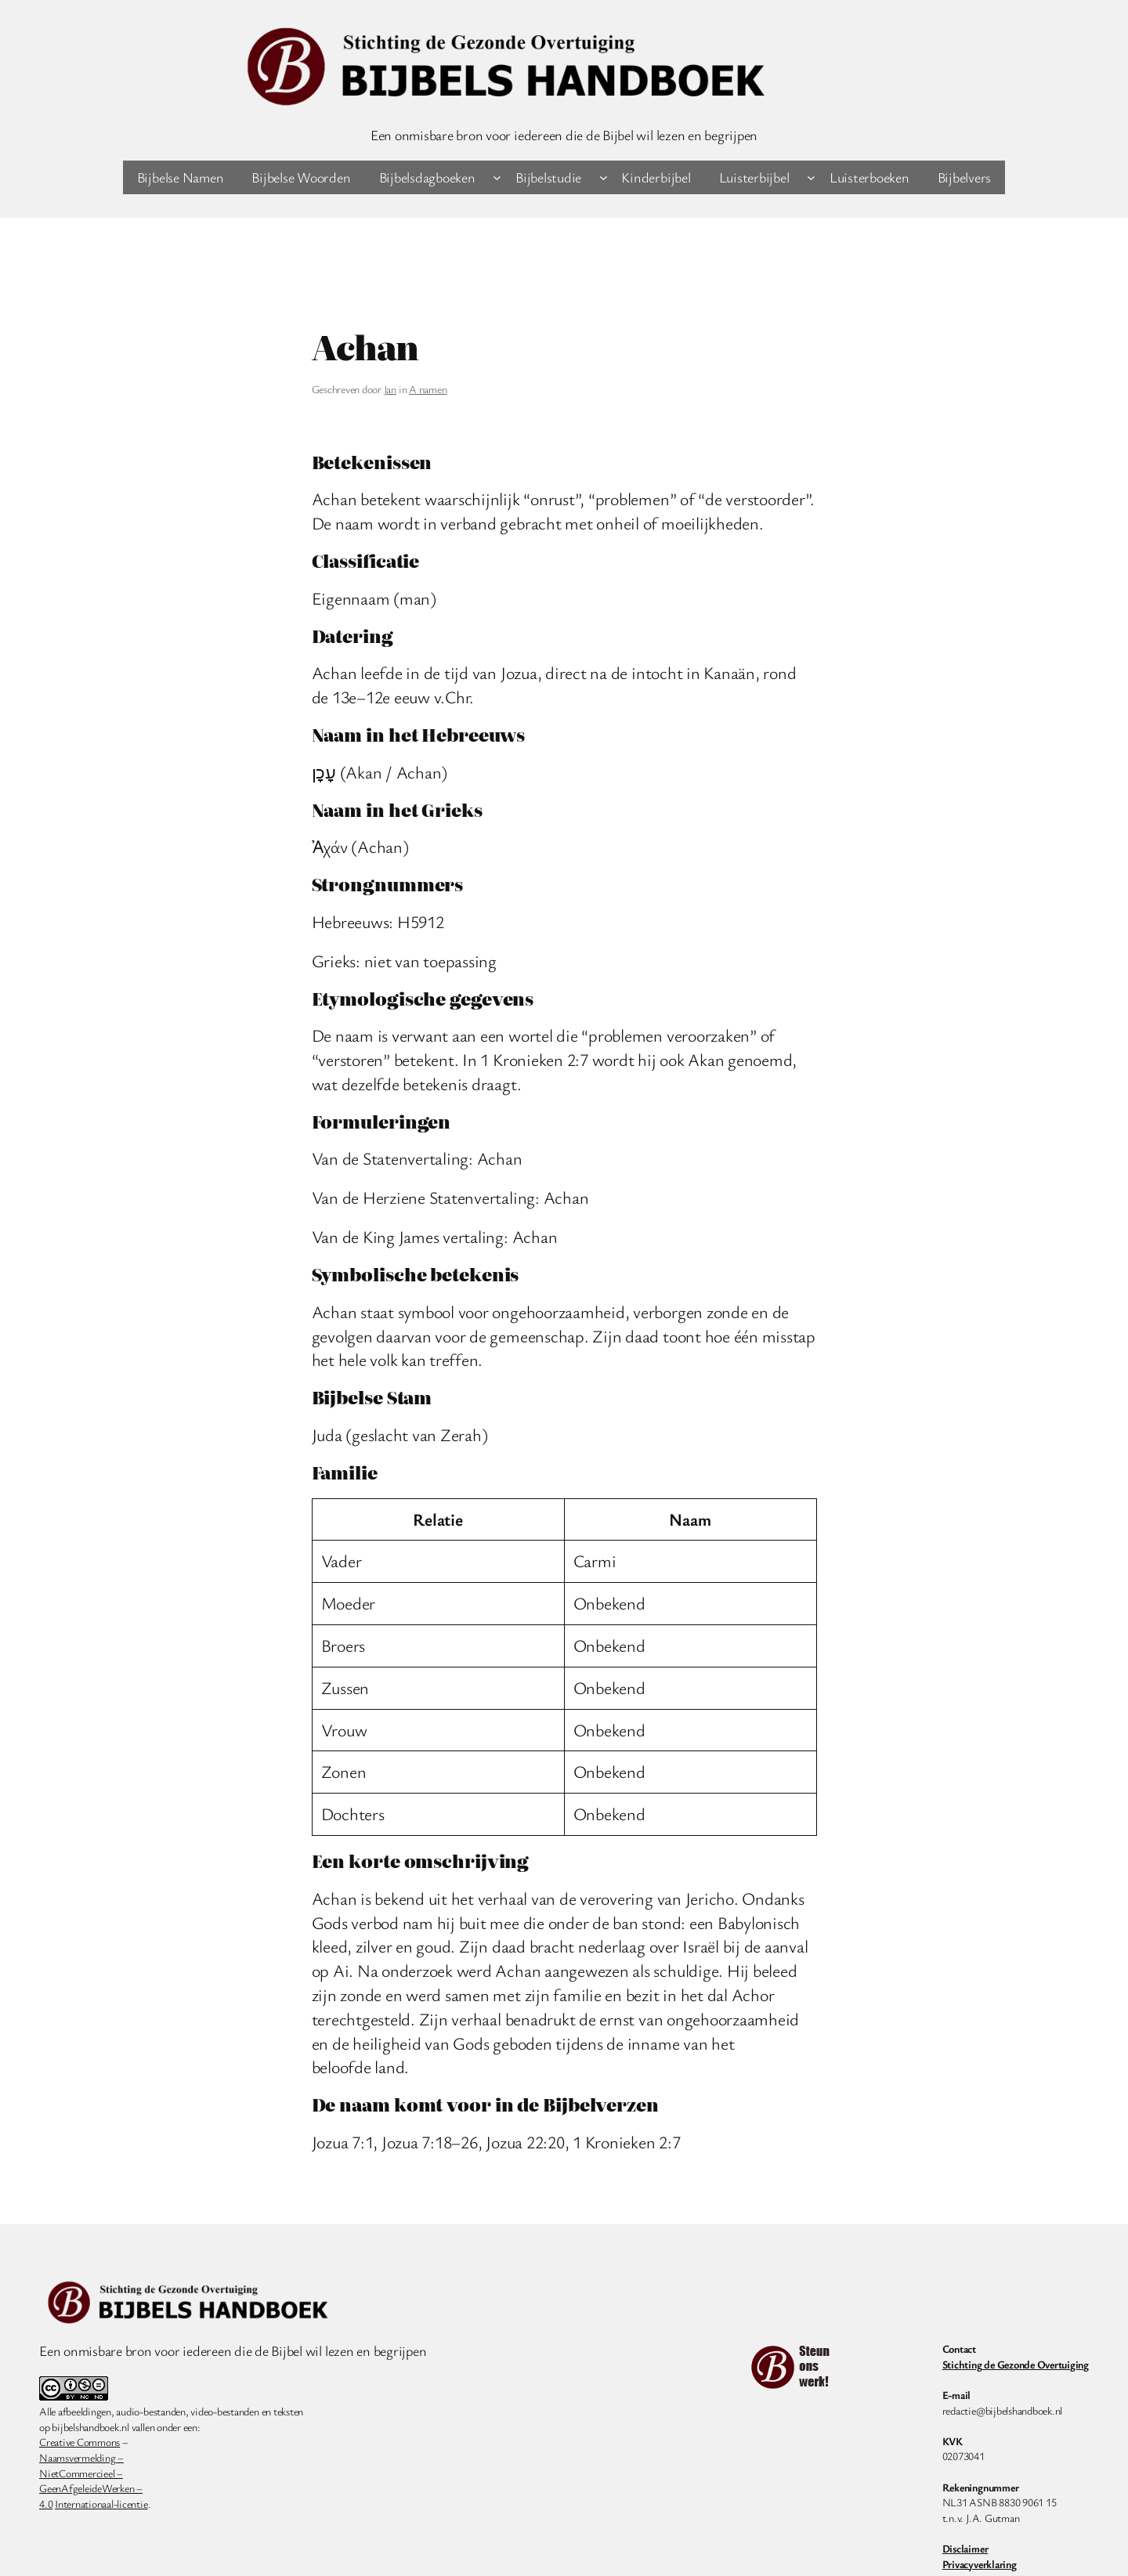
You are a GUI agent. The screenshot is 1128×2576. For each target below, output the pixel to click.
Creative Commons (79, 2441)
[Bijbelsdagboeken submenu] (497, 177)
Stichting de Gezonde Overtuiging (1015, 2364)
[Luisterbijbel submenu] (811, 177)
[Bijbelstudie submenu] (603, 177)
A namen (427, 388)
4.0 (45, 2503)
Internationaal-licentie (101, 2503)
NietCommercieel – (81, 2473)
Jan (390, 388)
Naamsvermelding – (81, 2457)
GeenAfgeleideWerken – (91, 2487)
